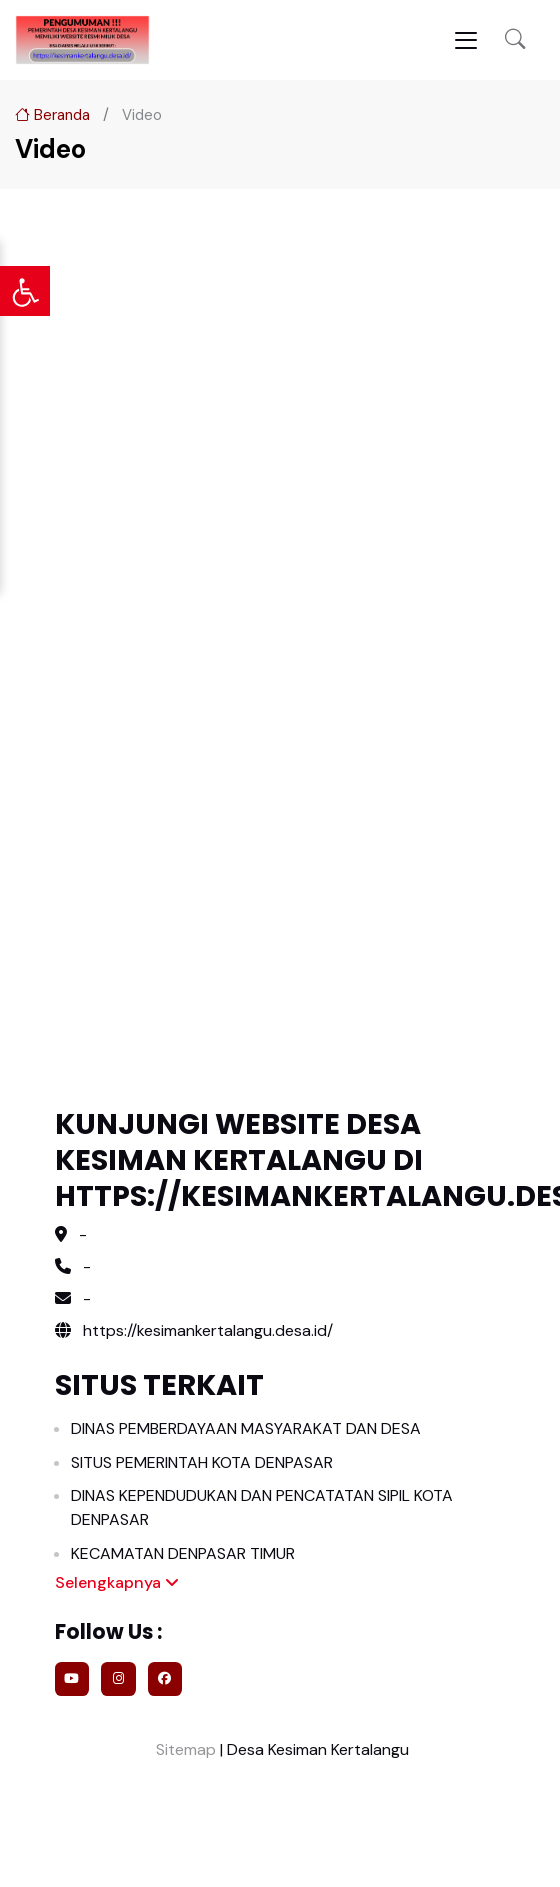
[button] (515, 40)
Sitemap (184, 1749)
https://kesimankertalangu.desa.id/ (194, 1330)
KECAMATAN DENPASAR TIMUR (183, 1553)
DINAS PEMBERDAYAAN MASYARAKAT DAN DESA (246, 1428)
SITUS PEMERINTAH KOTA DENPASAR (202, 1462)
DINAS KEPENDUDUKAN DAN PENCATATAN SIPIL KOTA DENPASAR (262, 1507)
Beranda (52, 115)
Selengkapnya (117, 1582)
